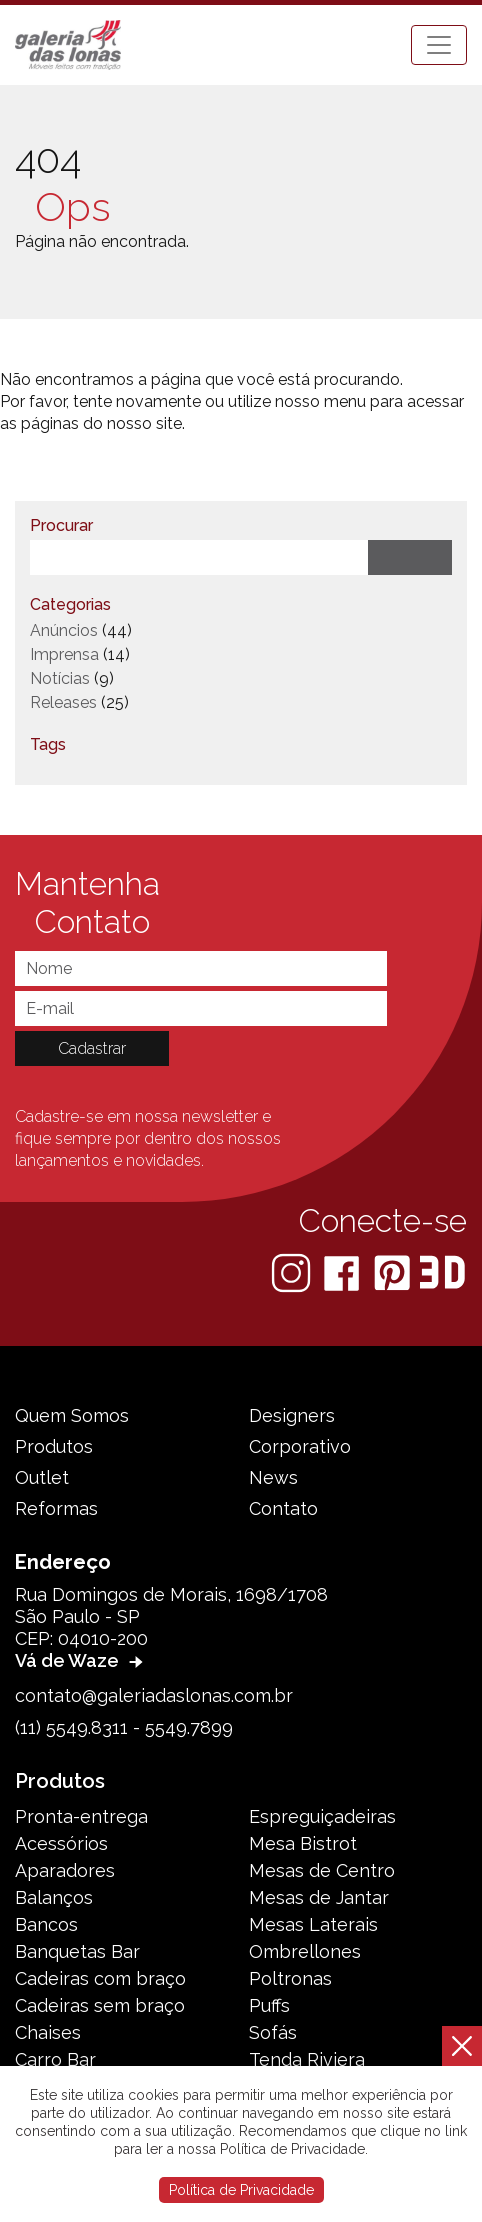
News (273, 1477)
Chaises (48, 2032)
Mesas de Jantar (319, 1897)
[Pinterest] (394, 1271)
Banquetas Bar (77, 1951)
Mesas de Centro (322, 1870)
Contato (283, 1508)
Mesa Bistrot (303, 1843)
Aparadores (65, 1870)
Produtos (54, 1446)
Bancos (46, 1924)
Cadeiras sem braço (100, 2005)
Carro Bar (55, 2059)
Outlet (42, 1477)
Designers (292, 1415)
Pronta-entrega (81, 1816)
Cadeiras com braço (100, 1978)
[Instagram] (293, 1271)
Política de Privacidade (241, 2190)
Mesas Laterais (313, 1924)
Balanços (54, 1897)
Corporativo (300, 1446)
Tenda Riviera (307, 2059)
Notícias (60, 678)
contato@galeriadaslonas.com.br (154, 1695)
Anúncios (64, 630)
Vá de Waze (81, 1660)
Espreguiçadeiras (322, 1816)
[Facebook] (343, 1271)
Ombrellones (305, 1951)
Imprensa (64, 654)
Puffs (269, 2005)
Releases (63, 702)
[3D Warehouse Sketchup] (442, 1271)
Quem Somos (72, 1415)
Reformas (56, 1508)
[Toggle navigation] (439, 45)
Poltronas (290, 1978)
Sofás (273, 2032)
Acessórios (61, 1843)
